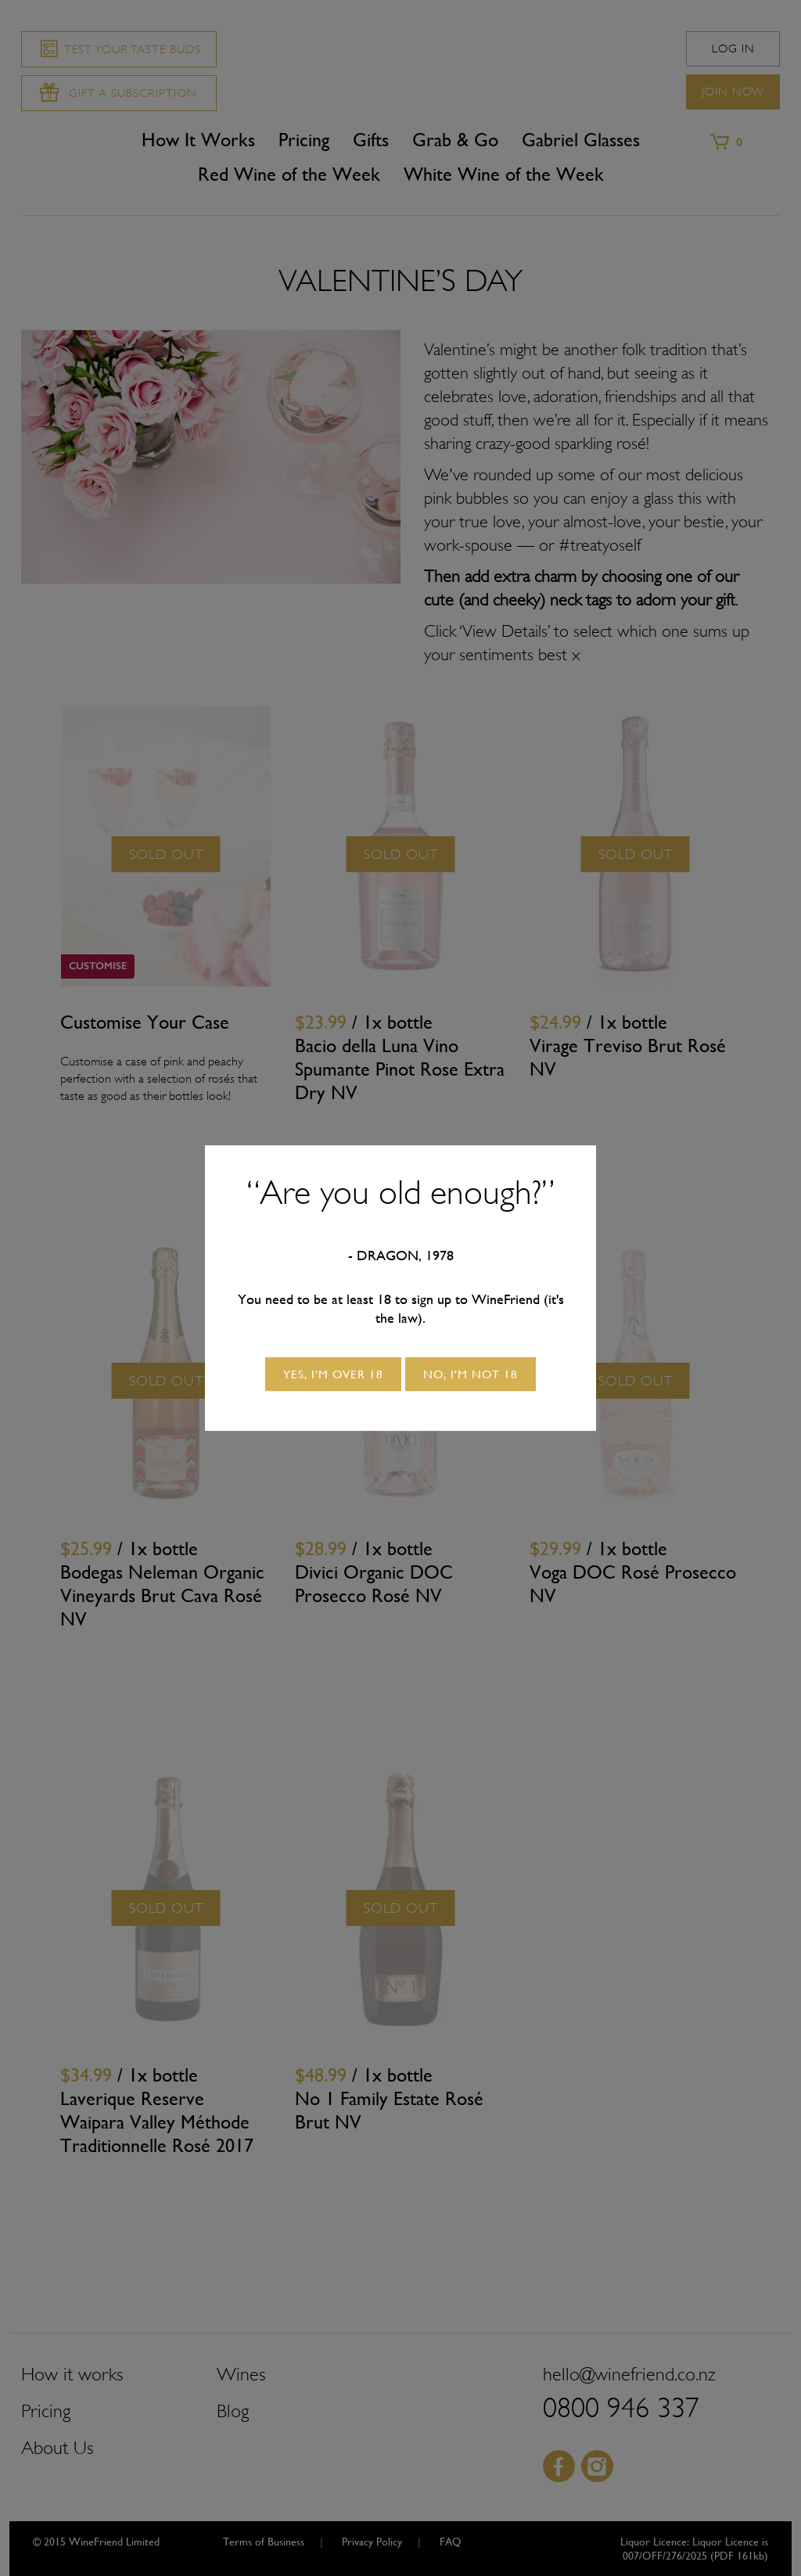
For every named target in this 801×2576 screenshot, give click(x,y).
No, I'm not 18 (470, 1374)
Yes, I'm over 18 (333, 1374)
